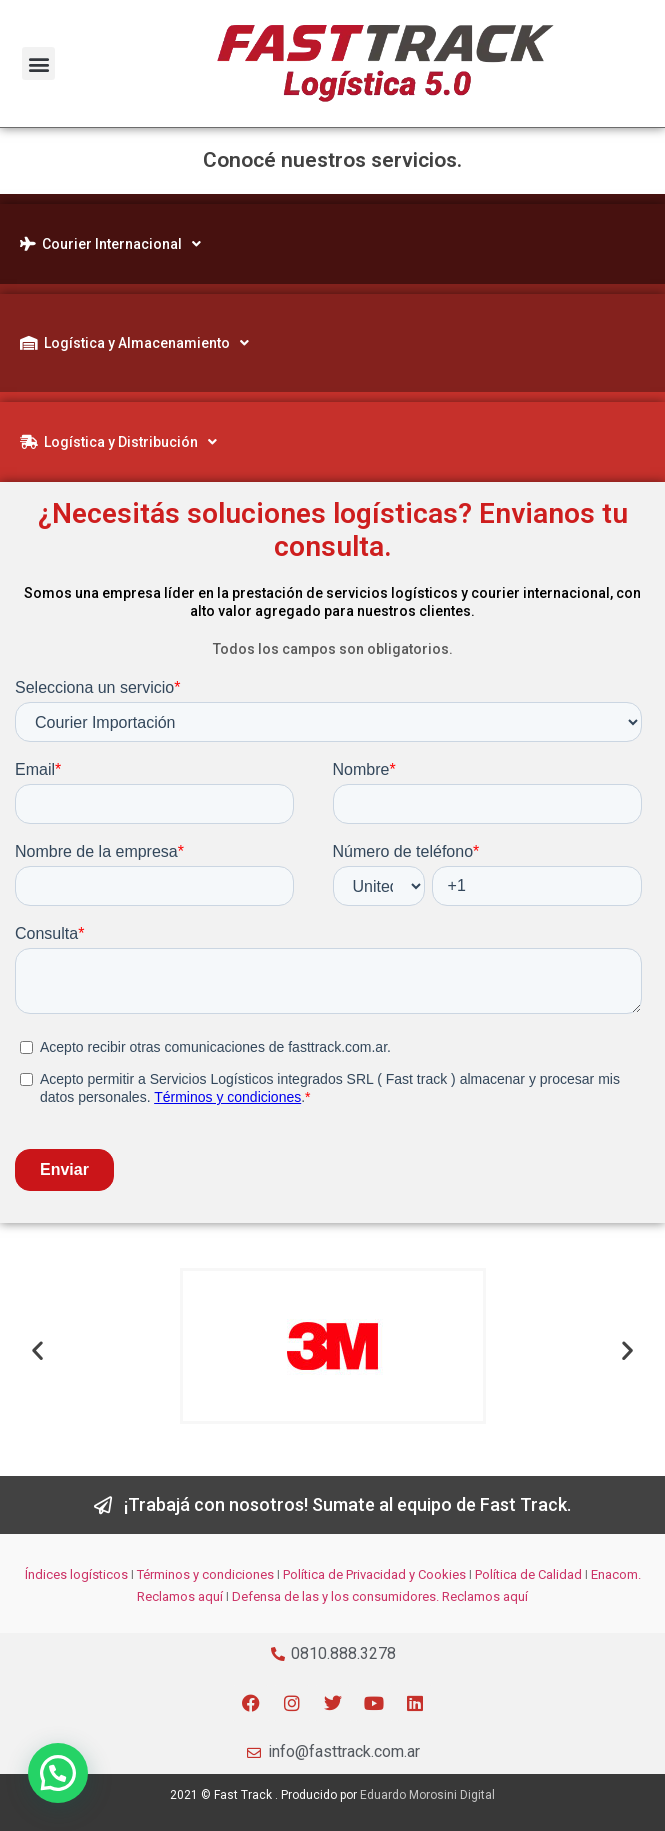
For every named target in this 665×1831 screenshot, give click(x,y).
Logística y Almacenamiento (134, 343)
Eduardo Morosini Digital (427, 1795)
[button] (38, 63)
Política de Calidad (528, 1574)
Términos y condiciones (205, 1574)
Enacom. (616, 1574)
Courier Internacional (110, 244)
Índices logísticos (76, 1574)
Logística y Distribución (118, 442)
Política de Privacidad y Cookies (374, 1574)
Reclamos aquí (180, 1596)
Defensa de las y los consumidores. (335, 1596)
